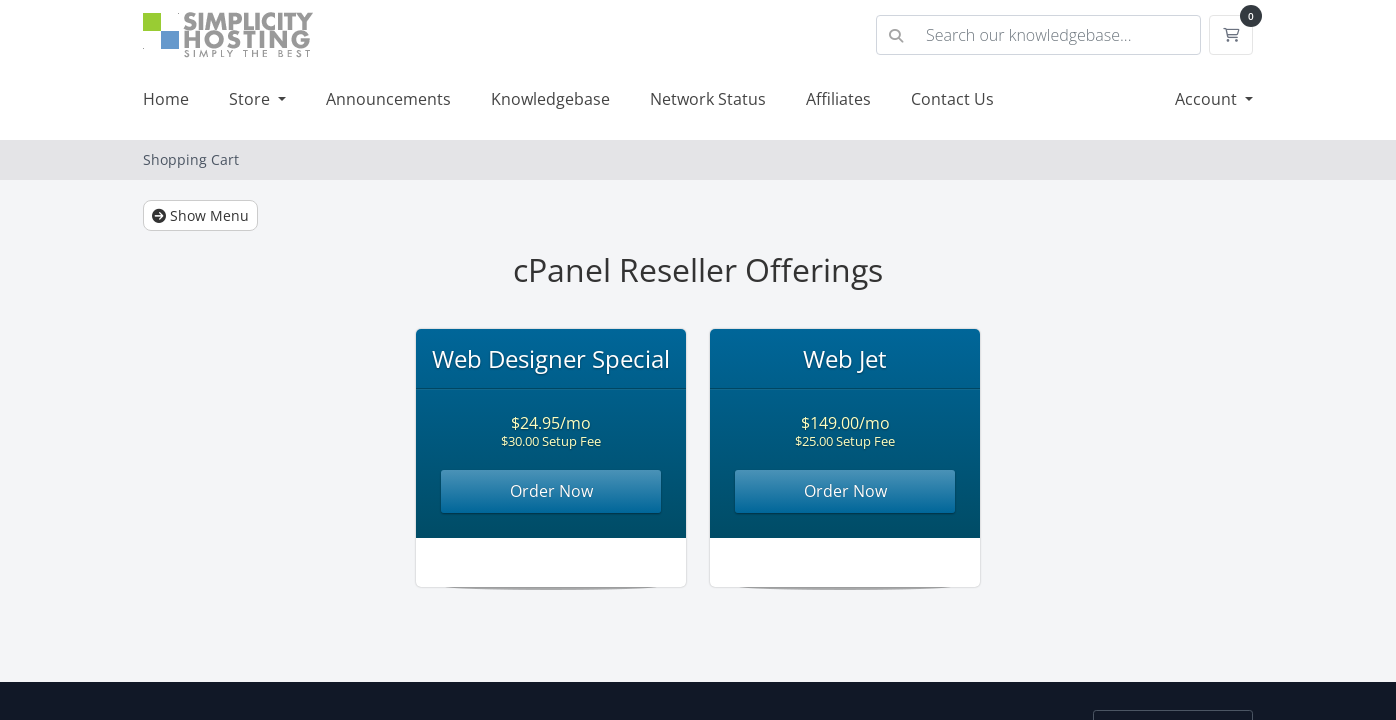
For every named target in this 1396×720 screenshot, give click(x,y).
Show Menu (200, 215)
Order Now (551, 491)
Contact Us (952, 99)
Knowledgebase (550, 99)
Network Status (708, 99)
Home (166, 99)
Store (251, 99)
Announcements (388, 99)
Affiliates (838, 99)
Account (1208, 99)
